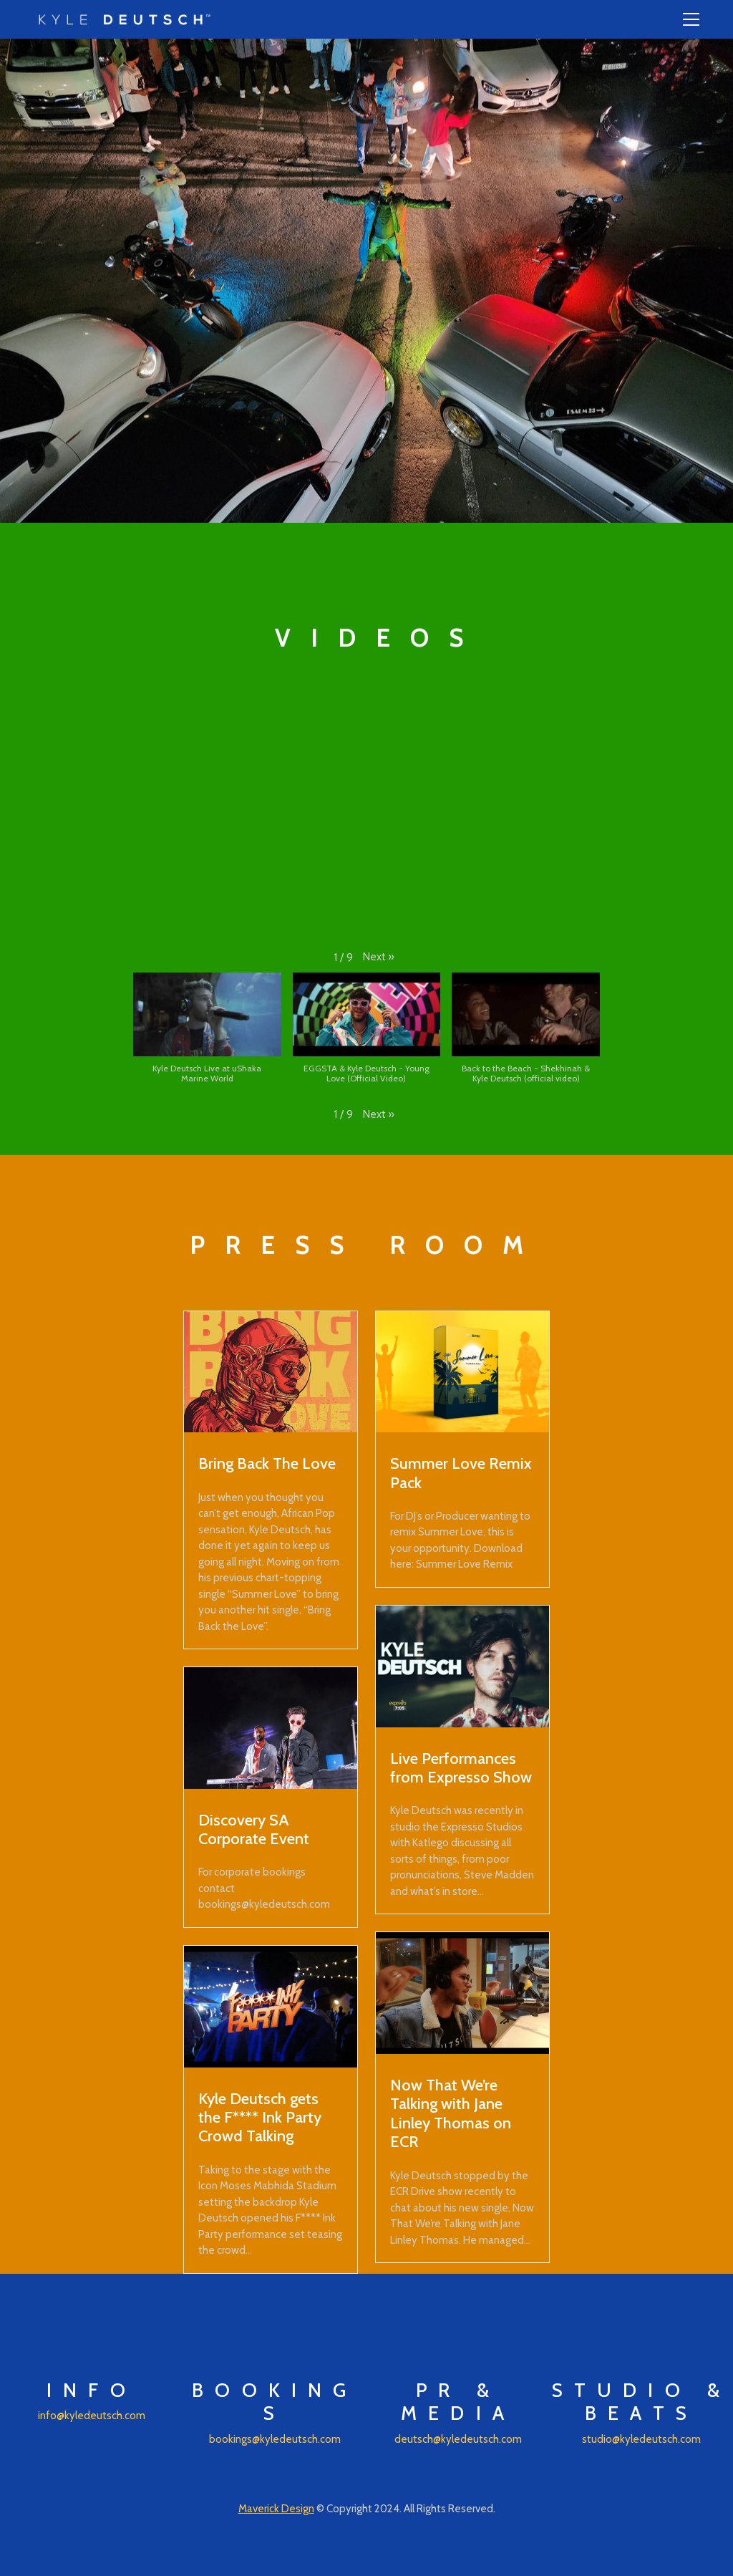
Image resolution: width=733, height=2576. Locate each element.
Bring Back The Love (267, 1463)
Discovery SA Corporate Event (253, 1829)
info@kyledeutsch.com (91, 2415)
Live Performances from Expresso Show (461, 1767)
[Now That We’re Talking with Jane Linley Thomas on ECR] (462, 1993)
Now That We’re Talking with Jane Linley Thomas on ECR (450, 2113)
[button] (379, 957)
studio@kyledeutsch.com (641, 2439)
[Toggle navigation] (691, 19)
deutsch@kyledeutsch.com (458, 2439)
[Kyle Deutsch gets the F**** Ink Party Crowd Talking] (270, 2007)
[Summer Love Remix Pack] (462, 1372)
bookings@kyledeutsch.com (275, 2439)
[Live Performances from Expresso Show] (462, 1666)
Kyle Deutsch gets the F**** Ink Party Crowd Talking (259, 2117)
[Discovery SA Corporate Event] (270, 1728)
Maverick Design (276, 2508)
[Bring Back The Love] (270, 1372)
